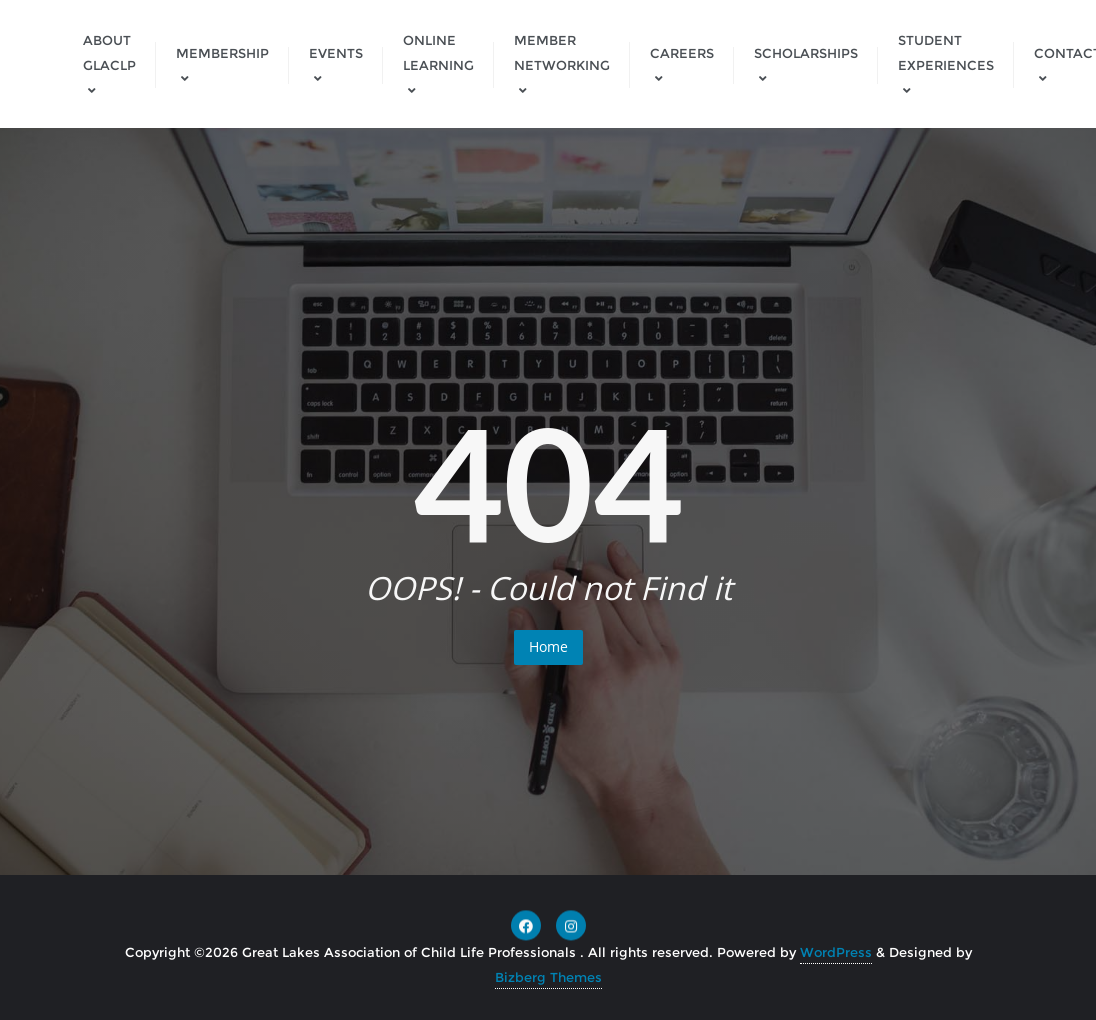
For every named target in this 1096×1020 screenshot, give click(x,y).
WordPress (836, 952)
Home (548, 646)
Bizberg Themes (548, 977)
